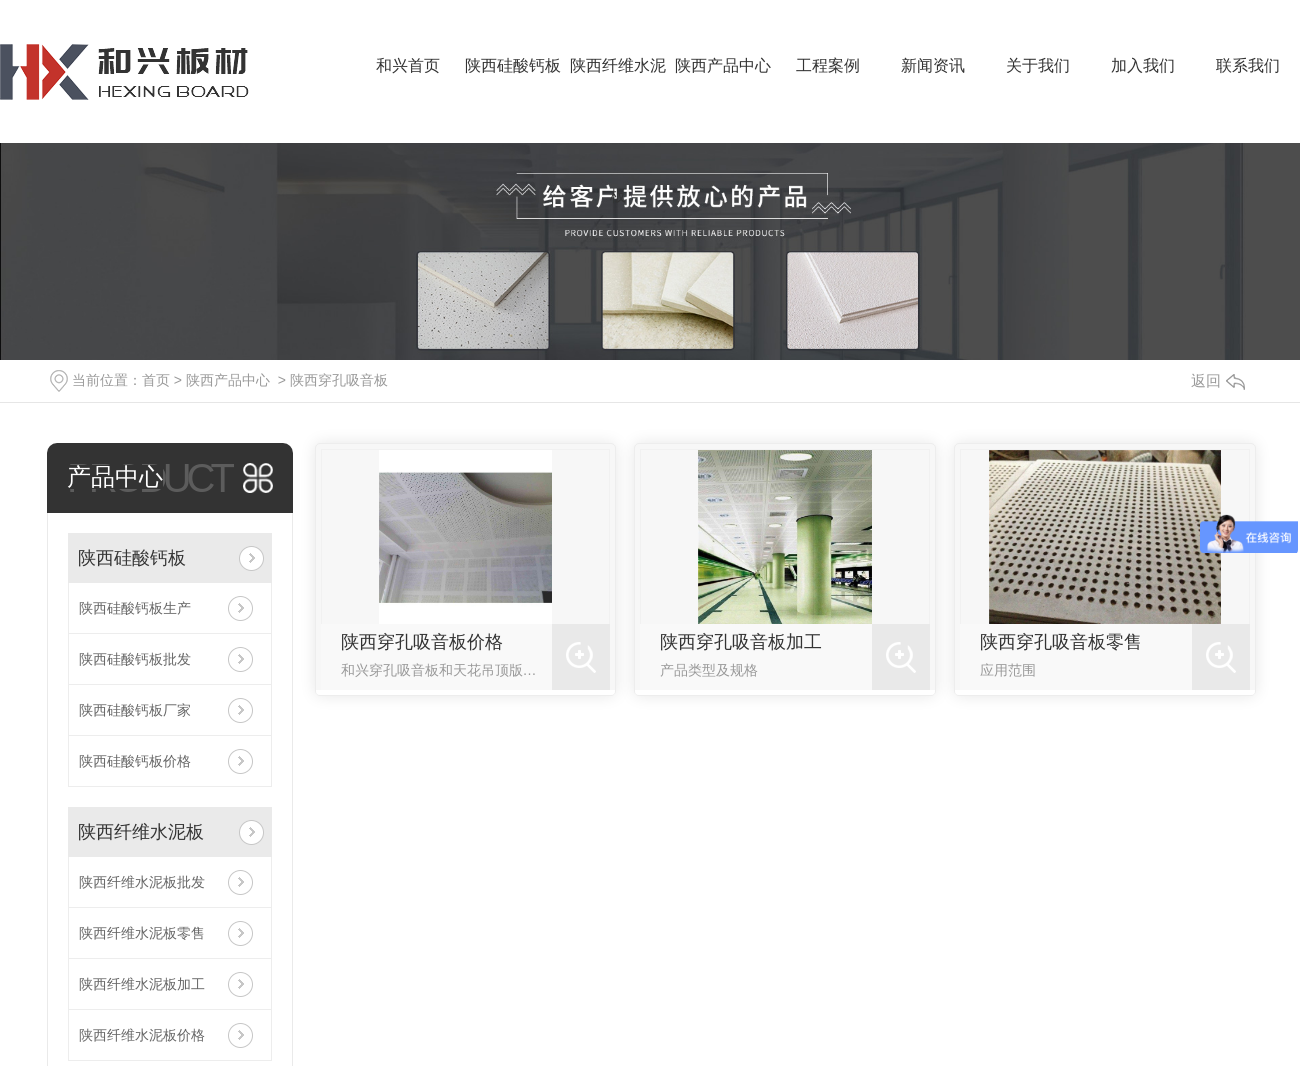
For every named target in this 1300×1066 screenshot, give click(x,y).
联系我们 (1248, 65)
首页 (156, 380)
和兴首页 (408, 65)
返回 (1218, 380)
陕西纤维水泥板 (618, 100)
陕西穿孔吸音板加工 (741, 642)
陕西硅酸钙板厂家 (135, 710)
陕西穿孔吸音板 (339, 380)
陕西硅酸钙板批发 (135, 659)
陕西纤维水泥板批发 (142, 882)
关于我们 (1038, 65)
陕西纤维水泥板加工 (142, 984)
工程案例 (828, 65)
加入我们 (1143, 65)
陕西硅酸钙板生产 (135, 608)
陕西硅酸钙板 (513, 65)
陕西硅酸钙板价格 (135, 761)
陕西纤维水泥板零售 (142, 933)
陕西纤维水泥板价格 (142, 1035)
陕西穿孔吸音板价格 (422, 642)
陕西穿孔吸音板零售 (1061, 642)
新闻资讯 (933, 65)
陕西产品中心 (723, 65)
